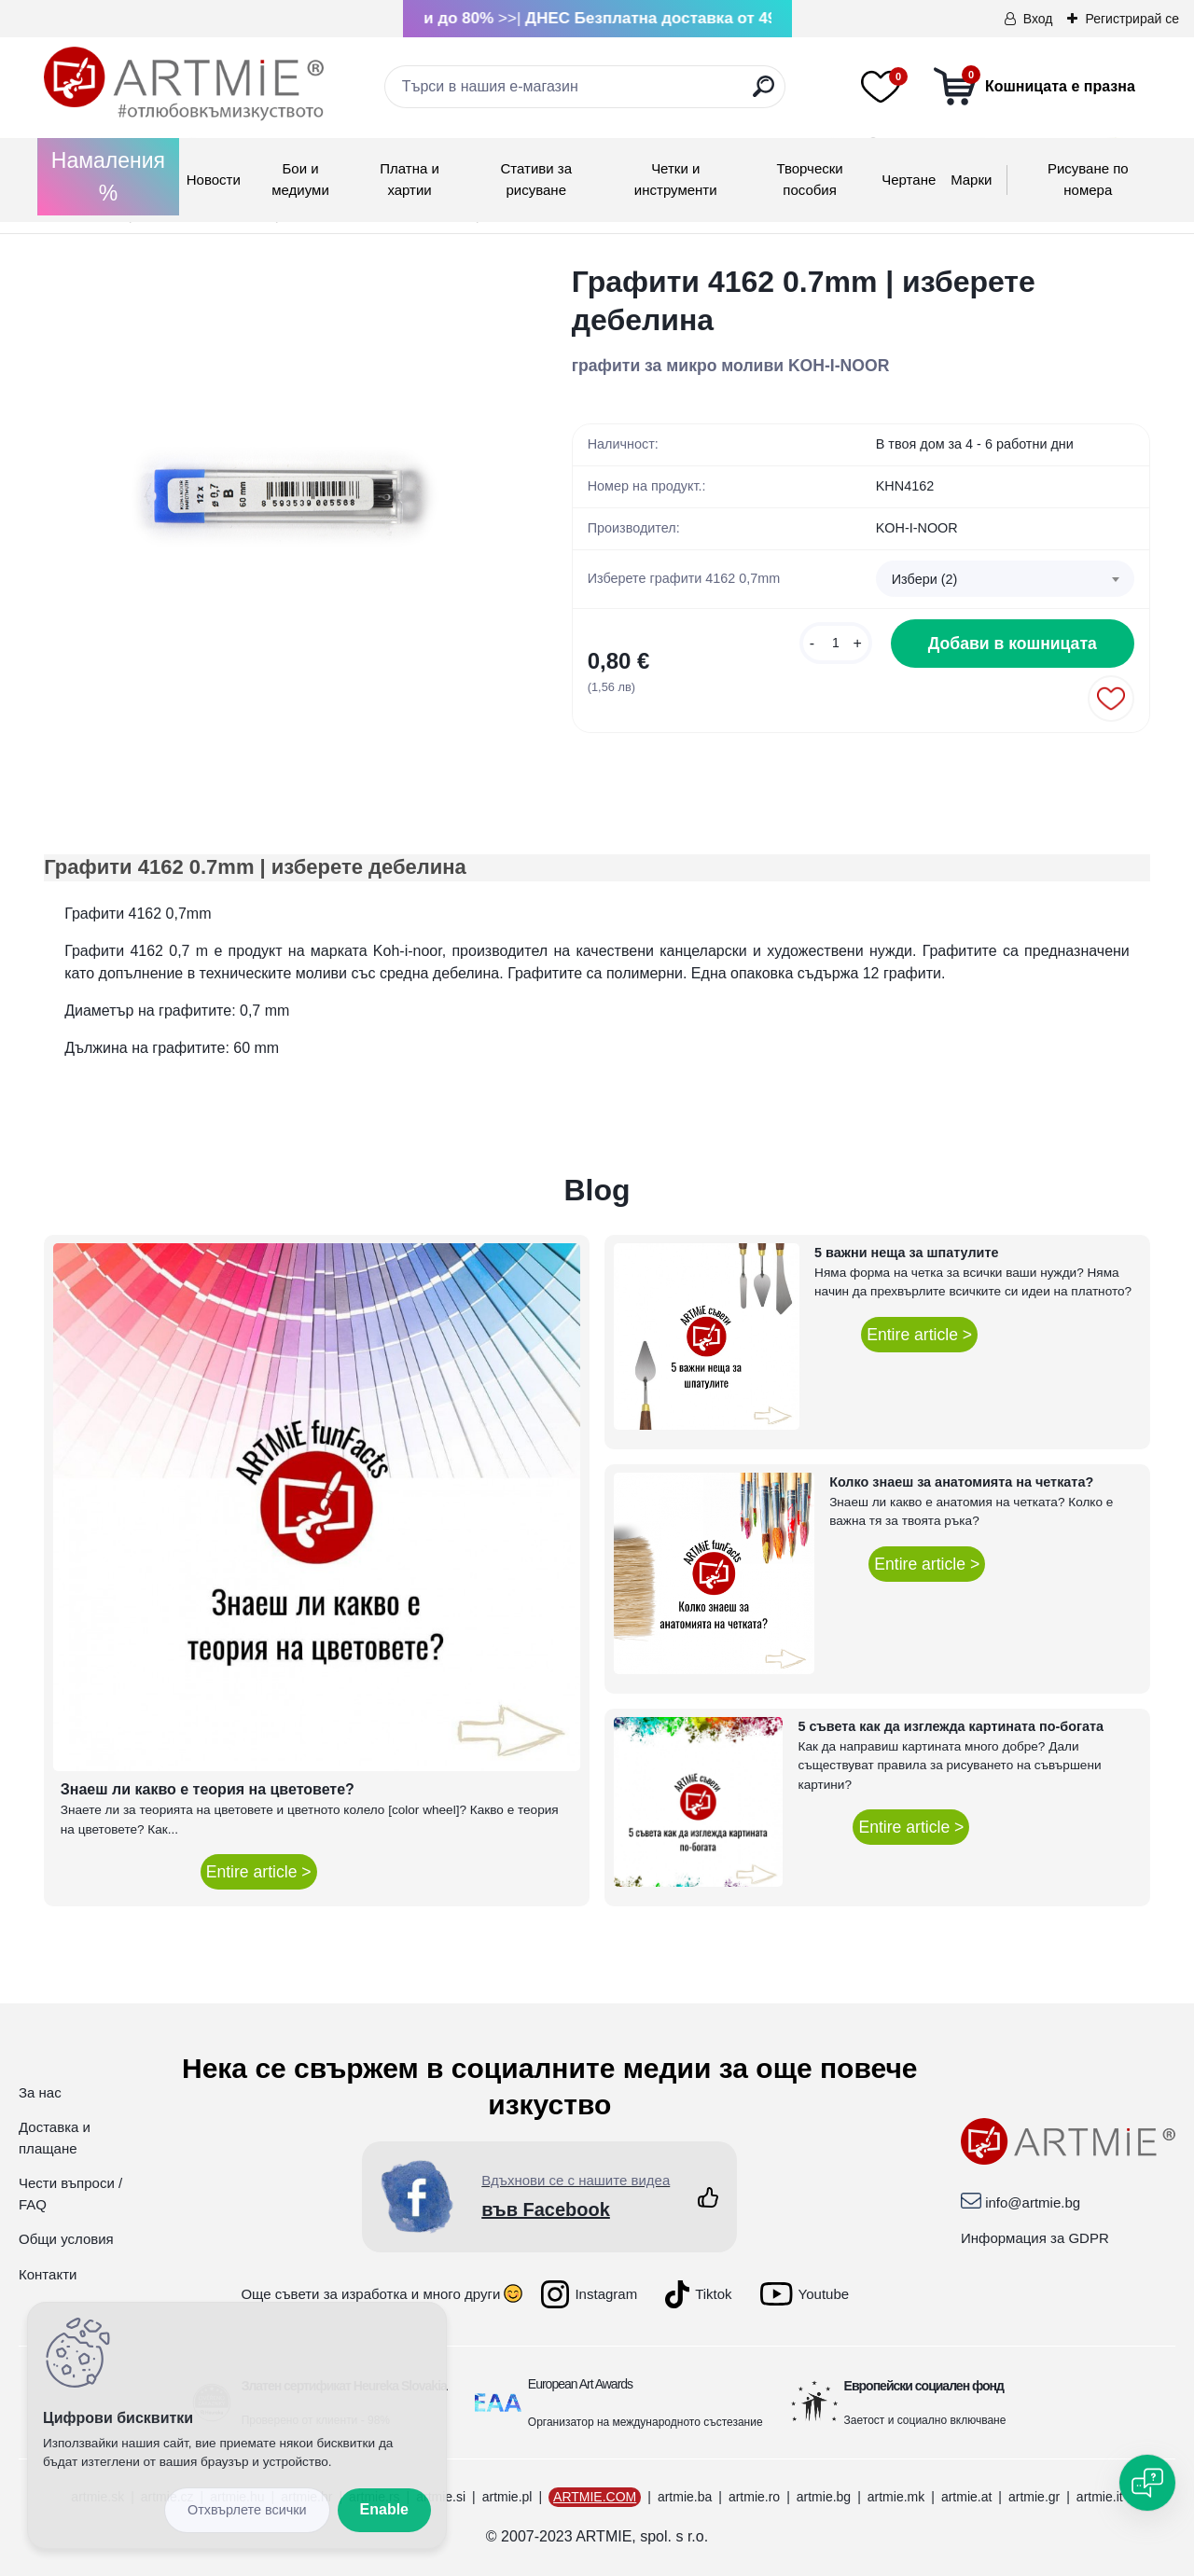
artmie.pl (507, 2496)
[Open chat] (1147, 2483)
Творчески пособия (809, 179)
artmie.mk (896, 2496)
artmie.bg (824, 2496)
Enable (384, 2509)
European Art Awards (580, 2383)
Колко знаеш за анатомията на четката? (961, 1482)
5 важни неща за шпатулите (906, 1252)
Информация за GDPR (1035, 2238)
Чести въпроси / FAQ (70, 2193)
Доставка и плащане (54, 2137)
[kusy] (835, 643)
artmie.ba (685, 2496)
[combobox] (1005, 579)
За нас (40, 2092)
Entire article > (259, 1872)
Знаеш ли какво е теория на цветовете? (207, 1789)
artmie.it (1099, 2496)
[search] (763, 94)
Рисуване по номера (1088, 179)
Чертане (909, 179)
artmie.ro (754, 2496)
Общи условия (66, 2239)
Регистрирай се (1132, 18)
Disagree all (247, 2510)
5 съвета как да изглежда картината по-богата (951, 1726)
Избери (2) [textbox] (925, 579)
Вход (1038, 18)
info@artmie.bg (1032, 2202)
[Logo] (184, 84)
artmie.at (966, 2496)
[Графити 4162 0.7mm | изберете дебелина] (278, 497)
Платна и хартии (409, 179)
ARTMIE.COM (594, 2496)
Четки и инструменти (675, 179)
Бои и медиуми (299, 179)
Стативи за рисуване (536, 179)
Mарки (971, 179)
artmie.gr (1034, 2496)
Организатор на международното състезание (645, 2422)
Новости (214, 179)
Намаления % (108, 176)
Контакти (47, 2274)
